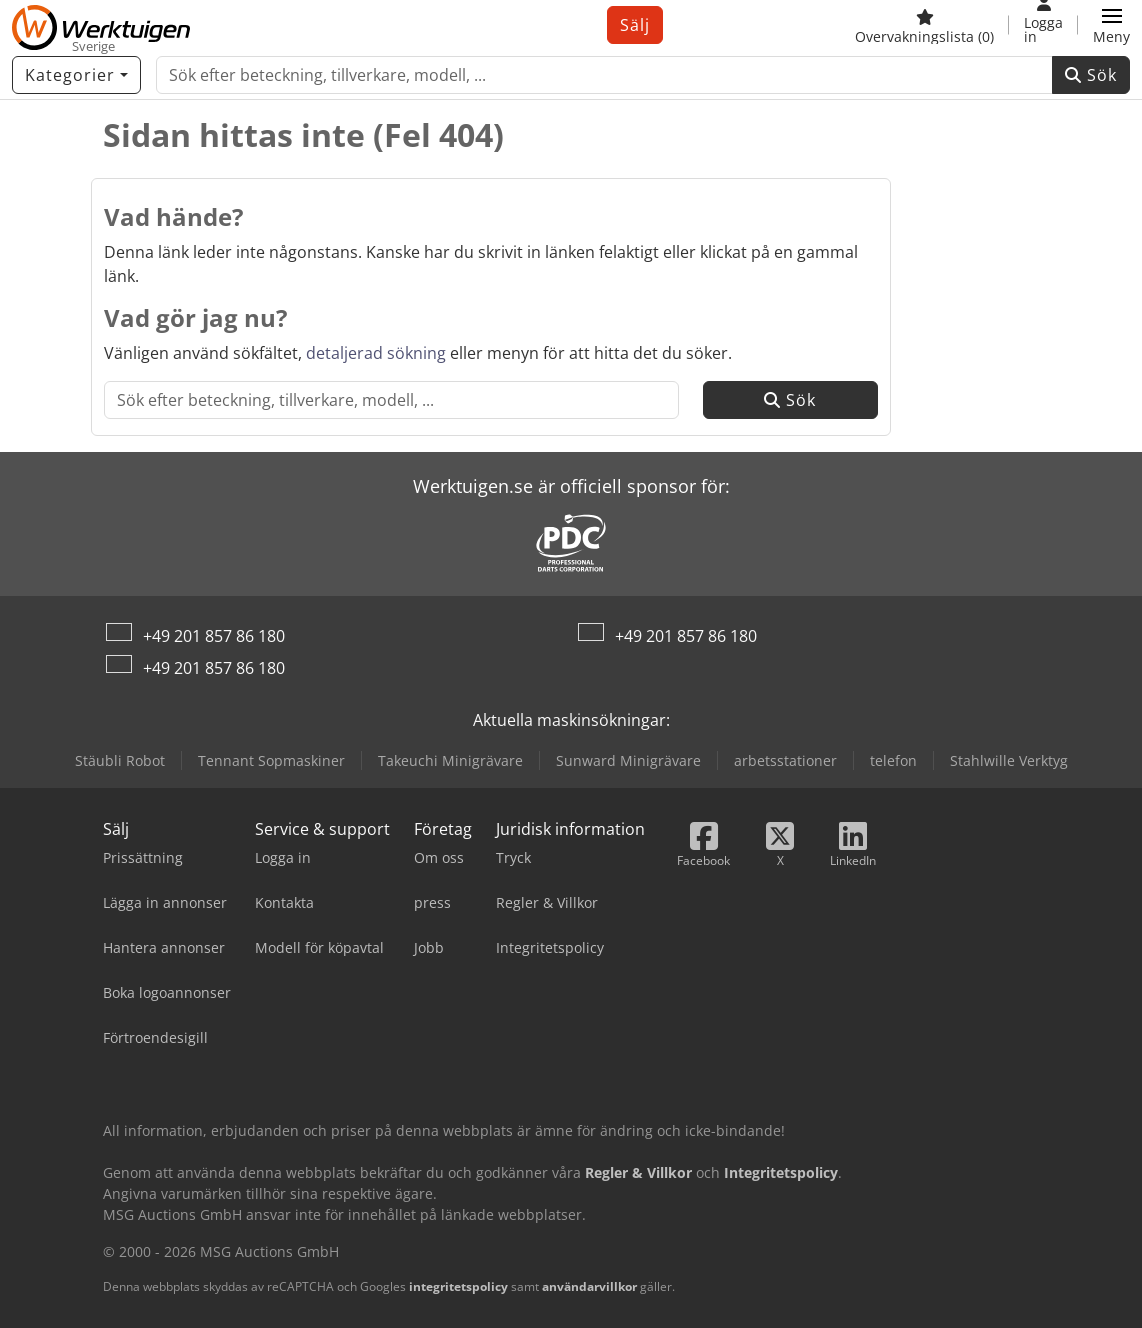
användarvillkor (589, 1286)
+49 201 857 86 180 (214, 636)
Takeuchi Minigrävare (450, 760)
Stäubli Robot (120, 760)
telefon (893, 760)
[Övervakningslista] (924, 25)
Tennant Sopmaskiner (271, 760)
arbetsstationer (785, 760)
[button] (1111, 25)
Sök (1091, 75)
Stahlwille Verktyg (1009, 760)
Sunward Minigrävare (628, 760)
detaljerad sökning (376, 353)
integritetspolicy (458, 1286)
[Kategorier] (76, 75)
